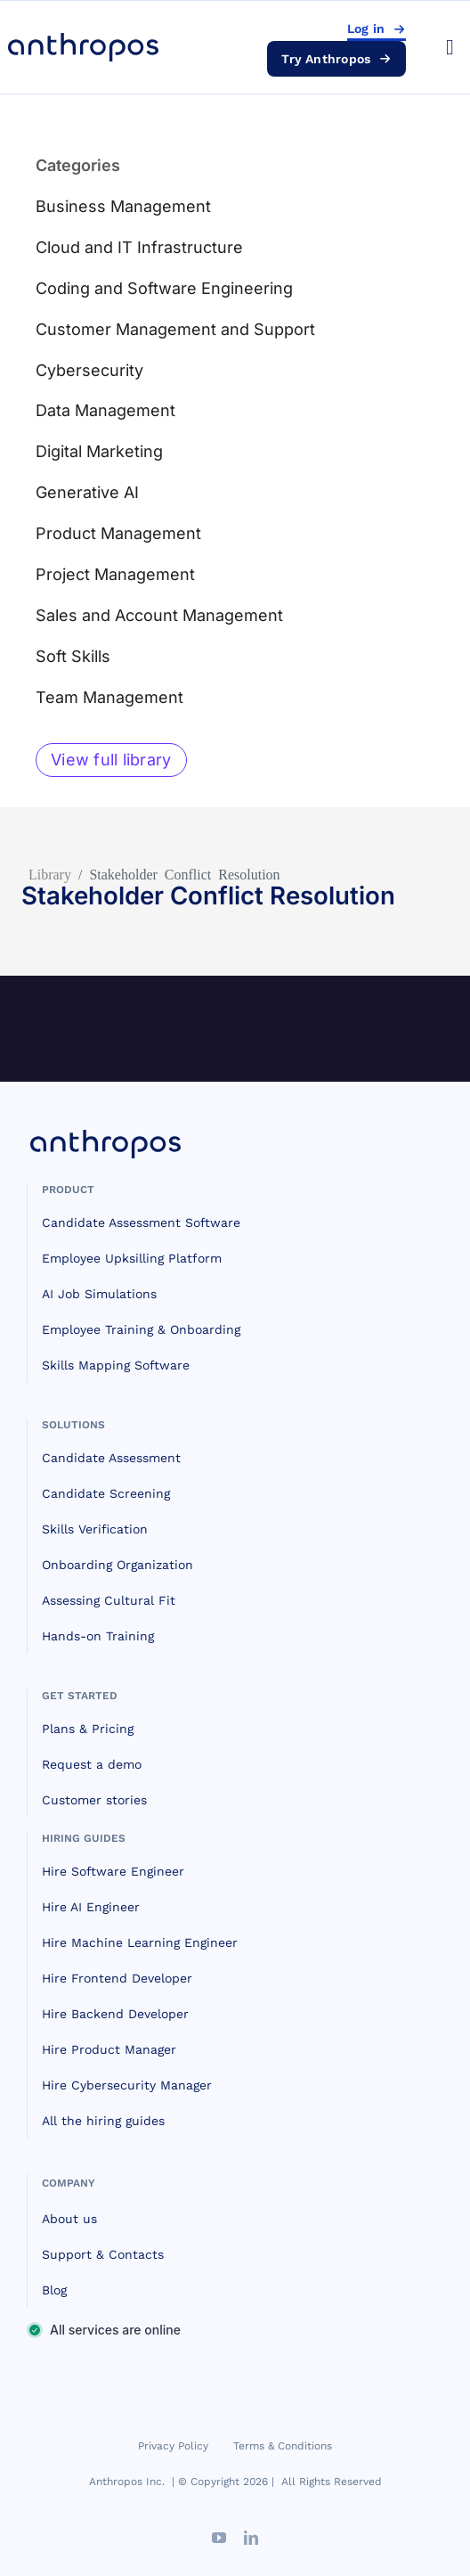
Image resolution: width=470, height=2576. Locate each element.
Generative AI (87, 492)
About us (69, 2219)
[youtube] (219, 2538)
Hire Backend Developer (115, 2014)
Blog (54, 2290)
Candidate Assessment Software (141, 1222)
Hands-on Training (98, 1636)
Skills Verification (95, 1529)
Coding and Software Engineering (164, 288)
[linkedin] (251, 2538)
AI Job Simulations (99, 1294)
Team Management (109, 697)
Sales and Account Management (159, 615)
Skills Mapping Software (116, 1365)
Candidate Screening (106, 1493)
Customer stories (94, 1800)
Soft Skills (73, 656)
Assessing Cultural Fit (108, 1600)
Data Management (105, 410)
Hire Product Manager (109, 2049)
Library (49, 873)
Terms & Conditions (282, 2446)
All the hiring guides (103, 2121)
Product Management (118, 533)
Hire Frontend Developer (117, 1978)
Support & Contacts (103, 2254)
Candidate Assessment (111, 1458)
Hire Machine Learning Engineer (140, 1942)
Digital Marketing (99, 451)
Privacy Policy (173, 2446)
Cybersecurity (89, 370)
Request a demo (92, 1764)
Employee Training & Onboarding (141, 1329)
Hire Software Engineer (113, 1871)
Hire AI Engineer (91, 1907)
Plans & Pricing (88, 1728)
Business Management (123, 206)
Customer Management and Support (175, 329)
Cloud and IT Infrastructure (139, 247)
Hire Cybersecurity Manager (127, 2085)
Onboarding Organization (117, 1565)
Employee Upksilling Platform (132, 1258)
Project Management (115, 574)
